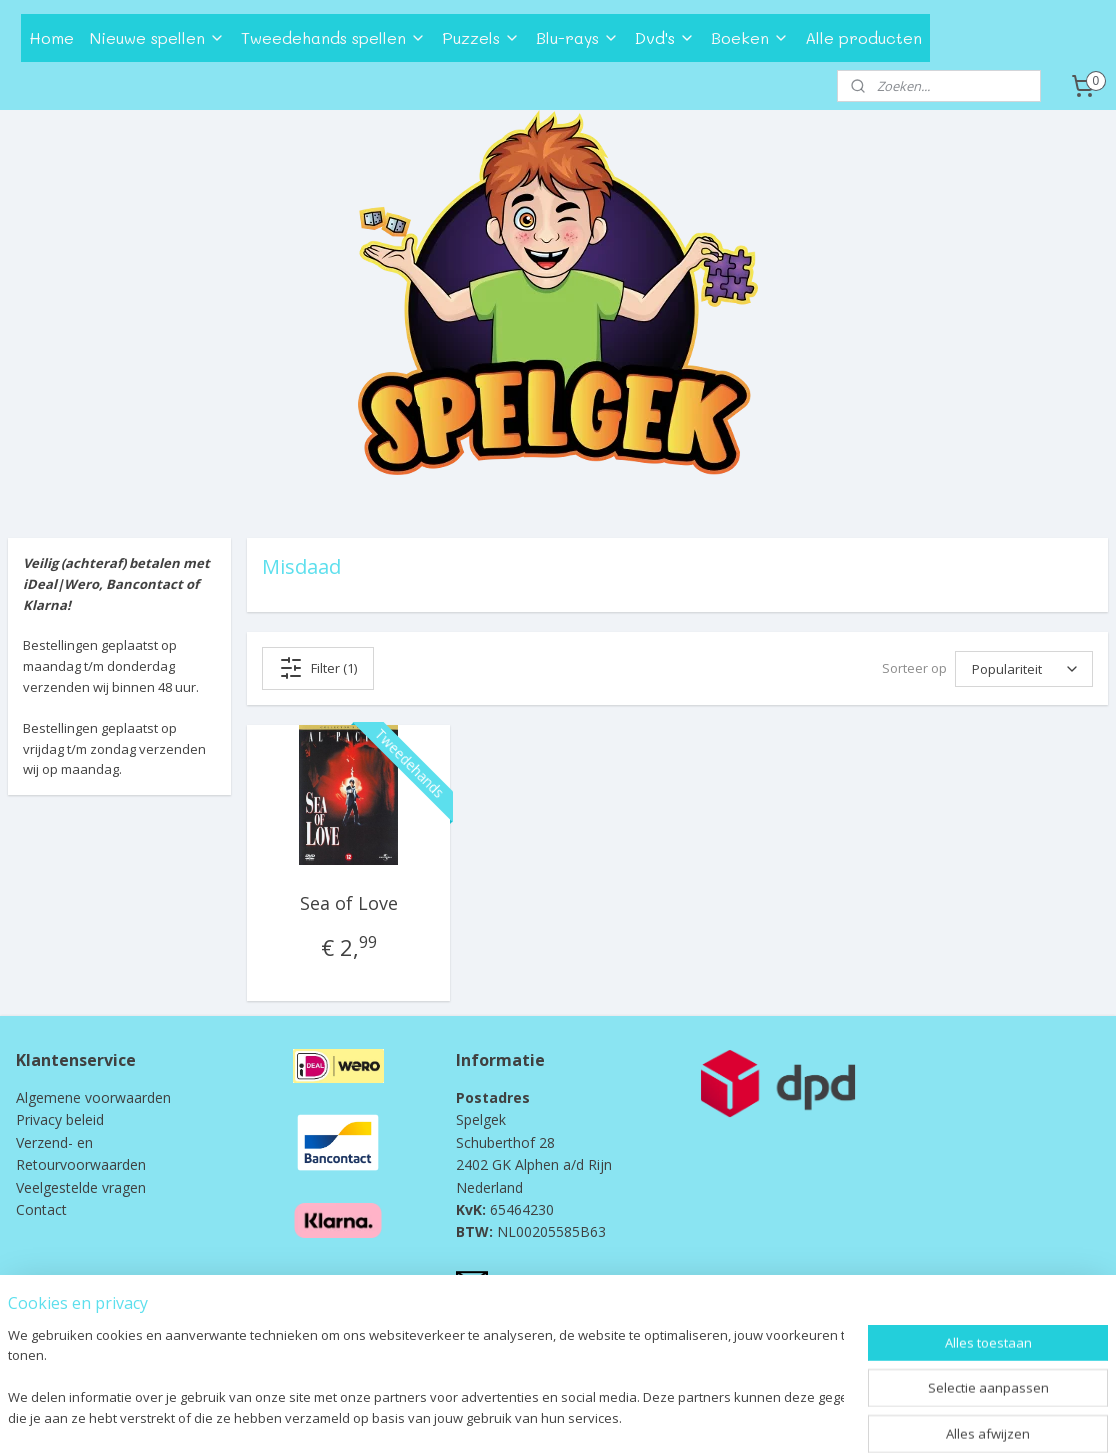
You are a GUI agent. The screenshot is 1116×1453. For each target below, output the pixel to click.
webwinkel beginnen (585, 1416)
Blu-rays (577, 37)
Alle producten (863, 37)
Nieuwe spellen (157, 37)
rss (508, 1416)
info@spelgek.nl (542, 1280)
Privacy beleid (60, 1119)
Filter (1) (318, 668)
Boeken (750, 37)
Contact (41, 1209)
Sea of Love (349, 903)
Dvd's (665, 37)
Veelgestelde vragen (81, 1187)
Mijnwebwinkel (759, 1416)
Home (51, 37)
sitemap (466, 1416)
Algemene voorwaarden (93, 1097)
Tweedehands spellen (333, 37)
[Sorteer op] (1024, 669)
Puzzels (481, 37)
